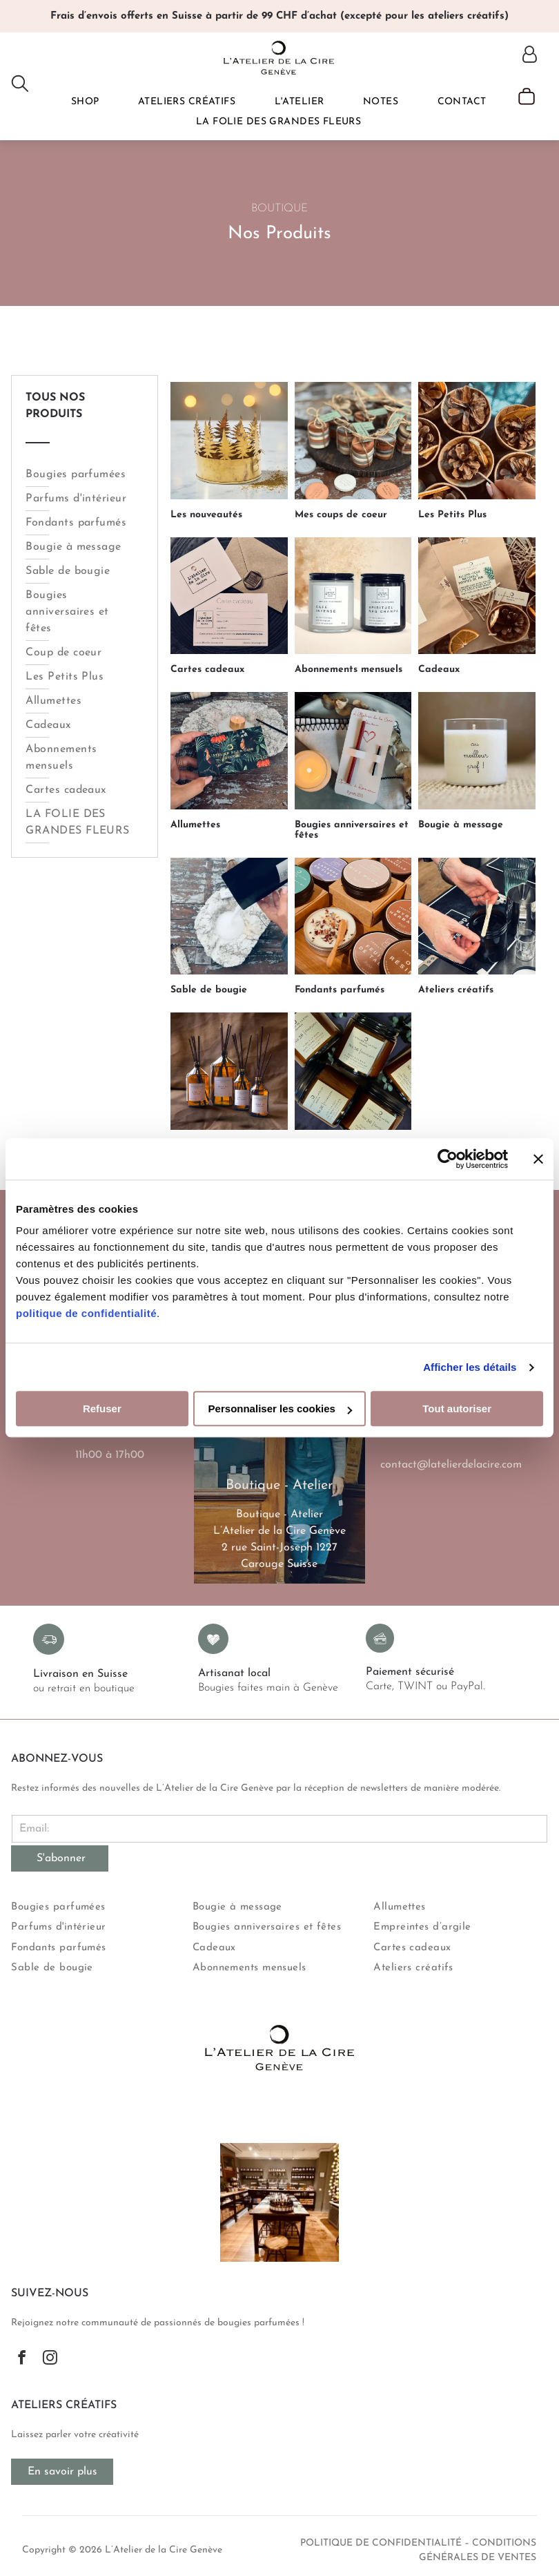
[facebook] (21, 2359)
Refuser (102, 1409)
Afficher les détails (469, 1367)
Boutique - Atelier (279, 1514)
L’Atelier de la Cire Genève (279, 1531)
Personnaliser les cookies (280, 1409)
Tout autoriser (456, 1409)
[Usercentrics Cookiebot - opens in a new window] (447, 1158)
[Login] (529, 56)
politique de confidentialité (86, 1314)
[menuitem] (85, 101)
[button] (85, 101)
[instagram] (50, 2359)
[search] (20, 85)
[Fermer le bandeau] (538, 1159)
